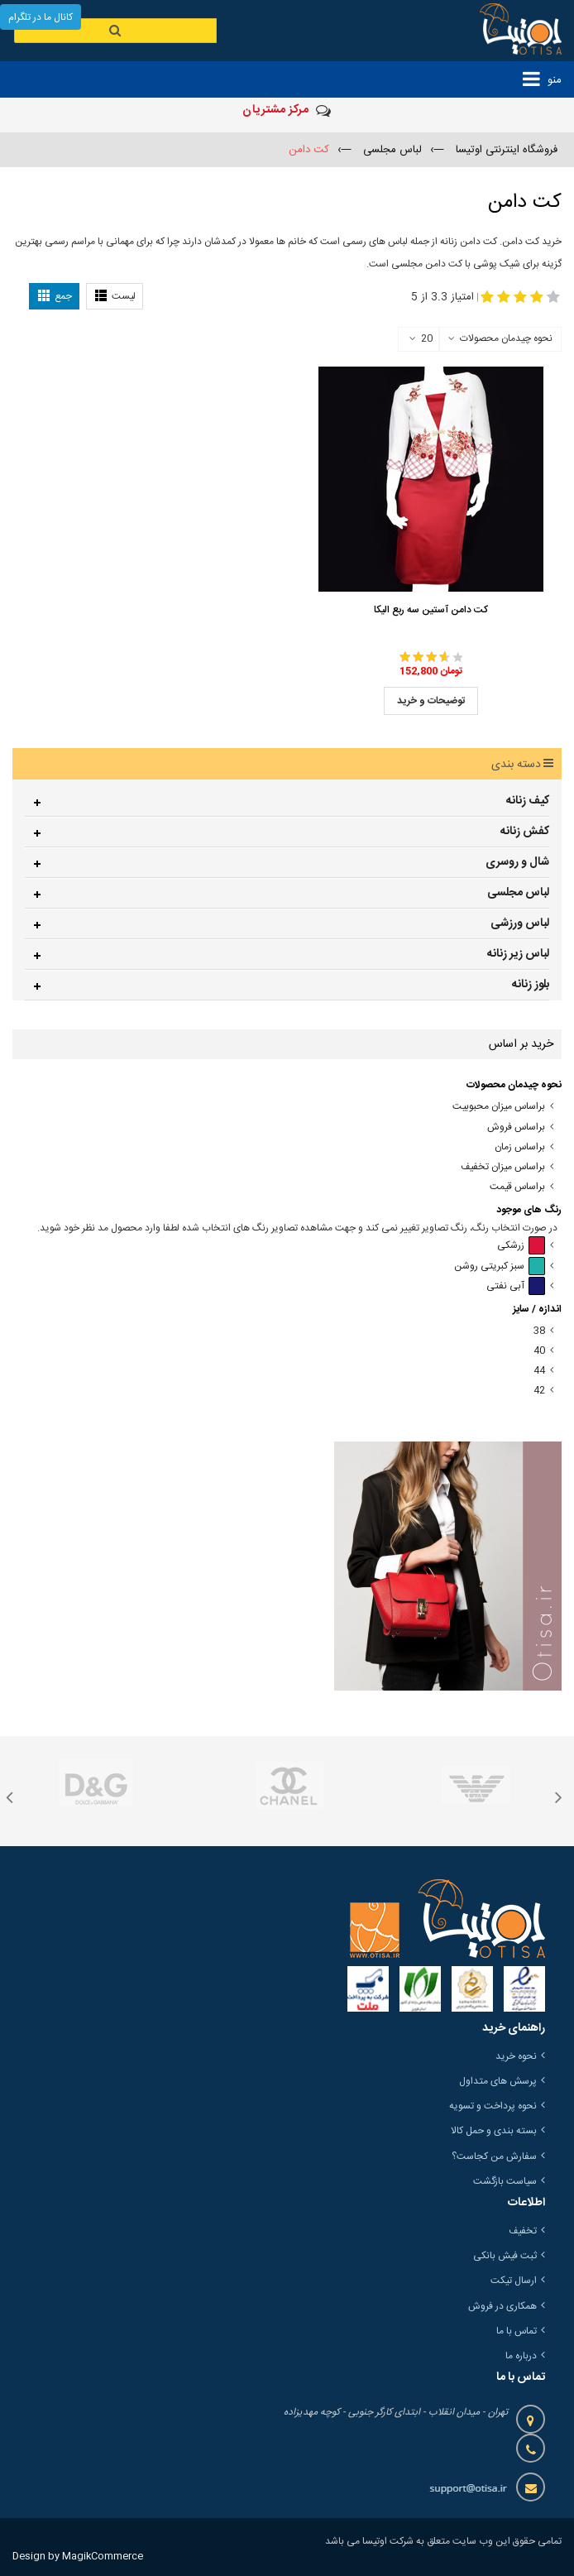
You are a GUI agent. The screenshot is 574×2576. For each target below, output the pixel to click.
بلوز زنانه (530, 985)
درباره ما (521, 2356)
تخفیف (523, 2231)
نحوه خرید (516, 2056)
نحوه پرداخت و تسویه (493, 2106)
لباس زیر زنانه (518, 954)
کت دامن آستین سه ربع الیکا (431, 610)
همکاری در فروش (502, 2306)
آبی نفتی (515, 1286)
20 (421, 339)
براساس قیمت (517, 1187)
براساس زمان (520, 1147)
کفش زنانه (524, 832)
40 (539, 1351)
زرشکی (521, 1246)
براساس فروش (516, 1127)
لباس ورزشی (519, 923)
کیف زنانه (527, 801)
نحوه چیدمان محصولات (506, 338)
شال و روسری (517, 862)
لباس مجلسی (518, 893)
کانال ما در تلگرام (40, 17)
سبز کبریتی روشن (499, 1266)
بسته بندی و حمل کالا (494, 2131)
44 (539, 1371)
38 (539, 1331)
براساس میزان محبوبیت (498, 1107)
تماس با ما (516, 2331)
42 (539, 1391)
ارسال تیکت (513, 2280)
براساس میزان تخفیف (503, 1167)
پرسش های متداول (498, 2081)
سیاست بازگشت (505, 2181)
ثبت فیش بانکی (505, 2255)
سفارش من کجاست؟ (494, 2156)
